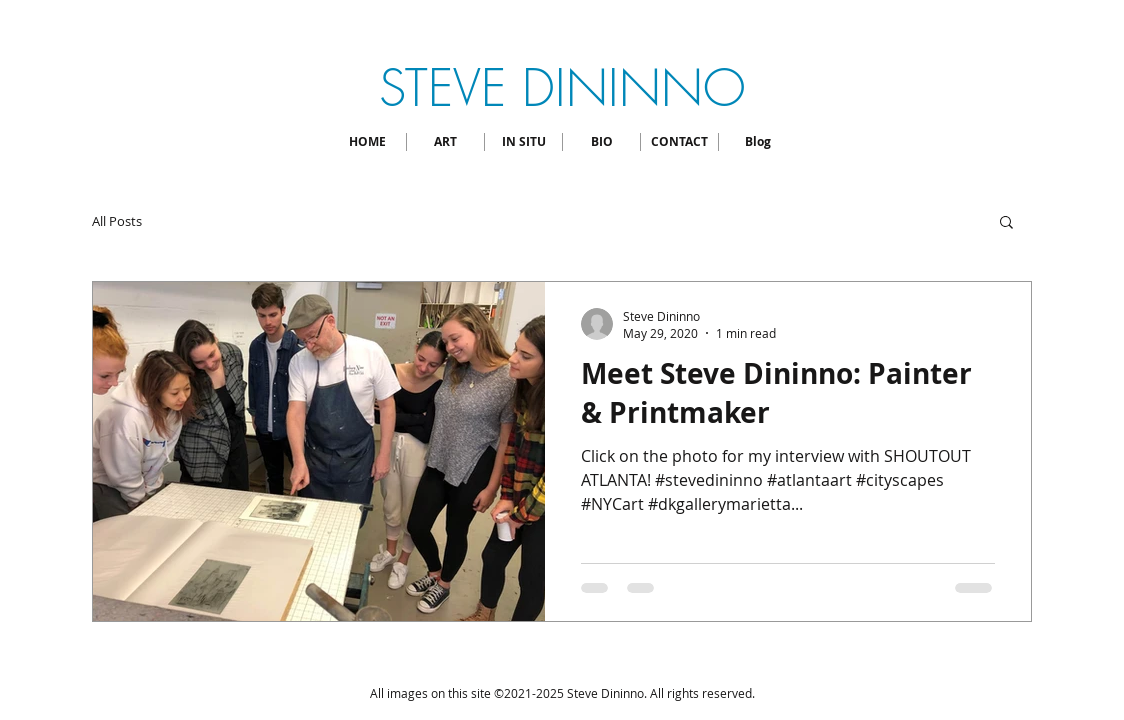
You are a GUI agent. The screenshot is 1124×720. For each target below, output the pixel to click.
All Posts (117, 221)
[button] (1006, 223)
